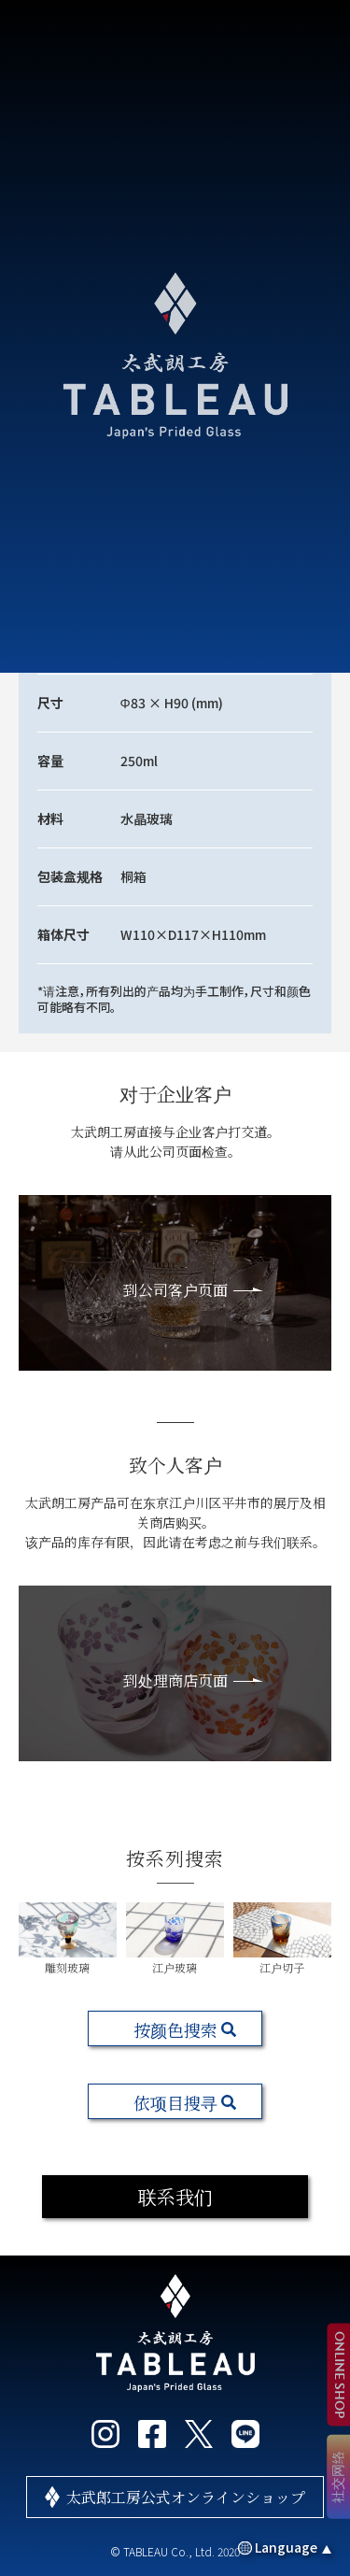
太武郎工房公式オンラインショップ (185, 2497)
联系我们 (175, 2196)
